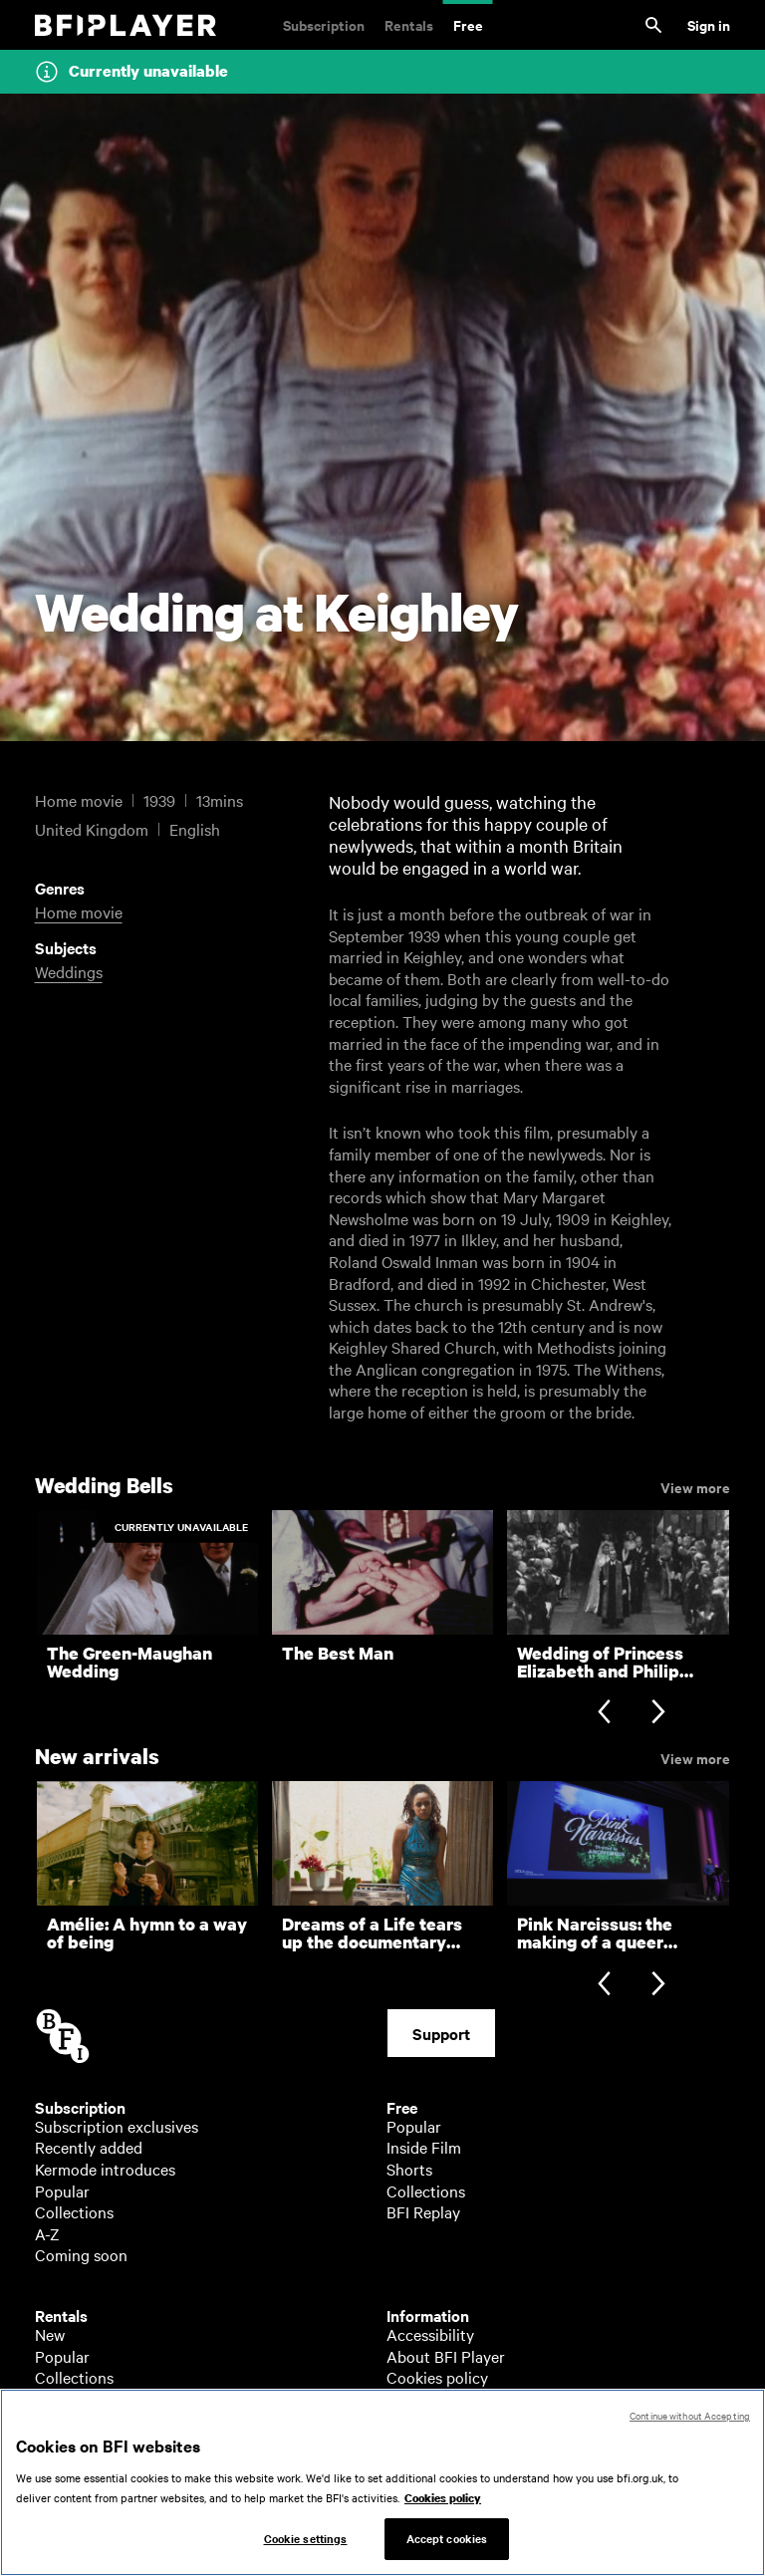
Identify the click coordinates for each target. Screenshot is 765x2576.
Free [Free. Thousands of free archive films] (468, 24)
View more (695, 1486)
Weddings (69, 971)
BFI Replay (423, 2211)
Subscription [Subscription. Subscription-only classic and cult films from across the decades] (324, 24)
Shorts (409, 2169)
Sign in (708, 24)
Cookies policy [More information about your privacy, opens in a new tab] (442, 2516)
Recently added (88, 2147)
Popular (62, 2190)
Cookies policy (437, 2377)
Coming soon (81, 2254)
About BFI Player (445, 2356)
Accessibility (430, 2334)
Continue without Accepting (690, 2434)
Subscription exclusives (116, 2126)
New (50, 2334)
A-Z (47, 2233)
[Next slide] (657, 1713)
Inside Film (423, 2147)
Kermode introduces (105, 2169)
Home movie (79, 911)
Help (402, 2399)
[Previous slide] (604, 1713)
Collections (74, 2211)
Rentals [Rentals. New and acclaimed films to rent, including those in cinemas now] (408, 24)
